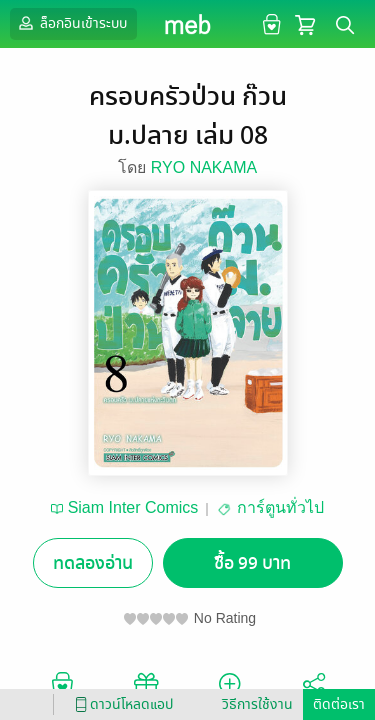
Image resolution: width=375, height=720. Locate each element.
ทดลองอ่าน (93, 563)
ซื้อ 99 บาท (252, 563)
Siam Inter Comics (133, 507)
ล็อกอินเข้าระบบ (71, 23)
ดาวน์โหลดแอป (121, 704)
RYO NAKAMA (204, 167)
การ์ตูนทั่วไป (280, 507)
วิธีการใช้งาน (257, 704)
